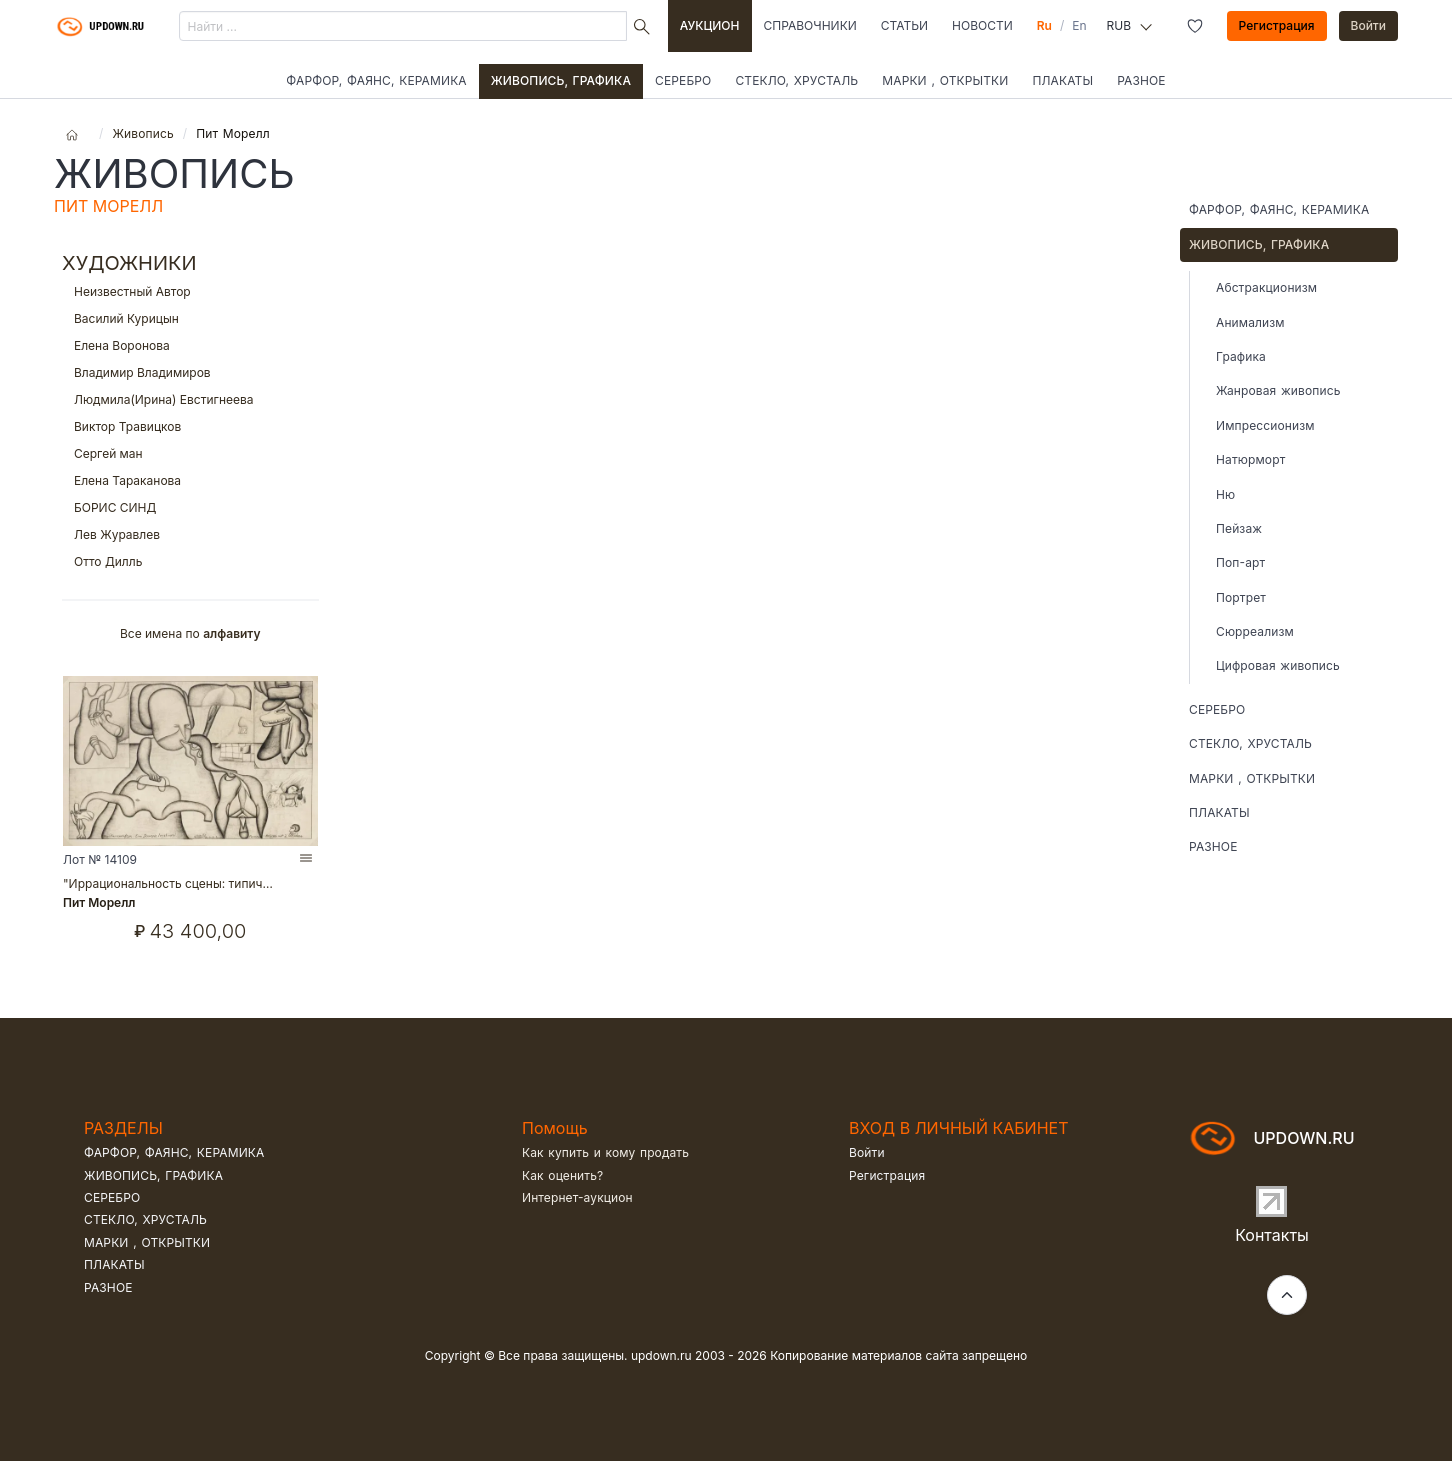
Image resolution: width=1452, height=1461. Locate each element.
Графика (1241, 356)
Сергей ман (190, 453)
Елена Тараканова (190, 480)
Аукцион (710, 25)
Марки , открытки (945, 80)
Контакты (1272, 1235)
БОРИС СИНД (190, 507)
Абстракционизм (1266, 287)
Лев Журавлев (190, 534)
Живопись (142, 133)
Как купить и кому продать (605, 1152)
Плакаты (1062, 80)
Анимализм (1250, 322)
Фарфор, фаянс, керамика (376, 80)
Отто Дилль (190, 561)
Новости (982, 25)
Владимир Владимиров (190, 372)
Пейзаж (1239, 528)
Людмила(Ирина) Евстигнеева (190, 399)
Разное (1141, 80)
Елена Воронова (190, 345)
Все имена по (190, 633)
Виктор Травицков (190, 426)
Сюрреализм (1255, 631)
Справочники (810, 25)
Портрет (1241, 597)
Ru (1044, 25)
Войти (1369, 25)
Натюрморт (1250, 459)
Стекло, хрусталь (796, 80)
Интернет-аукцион (577, 1197)
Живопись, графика (561, 80)
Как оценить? (562, 1175)
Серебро (683, 80)
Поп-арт (1240, 562)
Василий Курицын (190, 318)
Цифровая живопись (1278, 665)
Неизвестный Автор (190, 291)
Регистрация (1277, 25)
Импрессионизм (1265, 425)
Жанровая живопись (1278, 390)
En (1079, 25)
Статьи (904, 25)
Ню (1225, 494)
